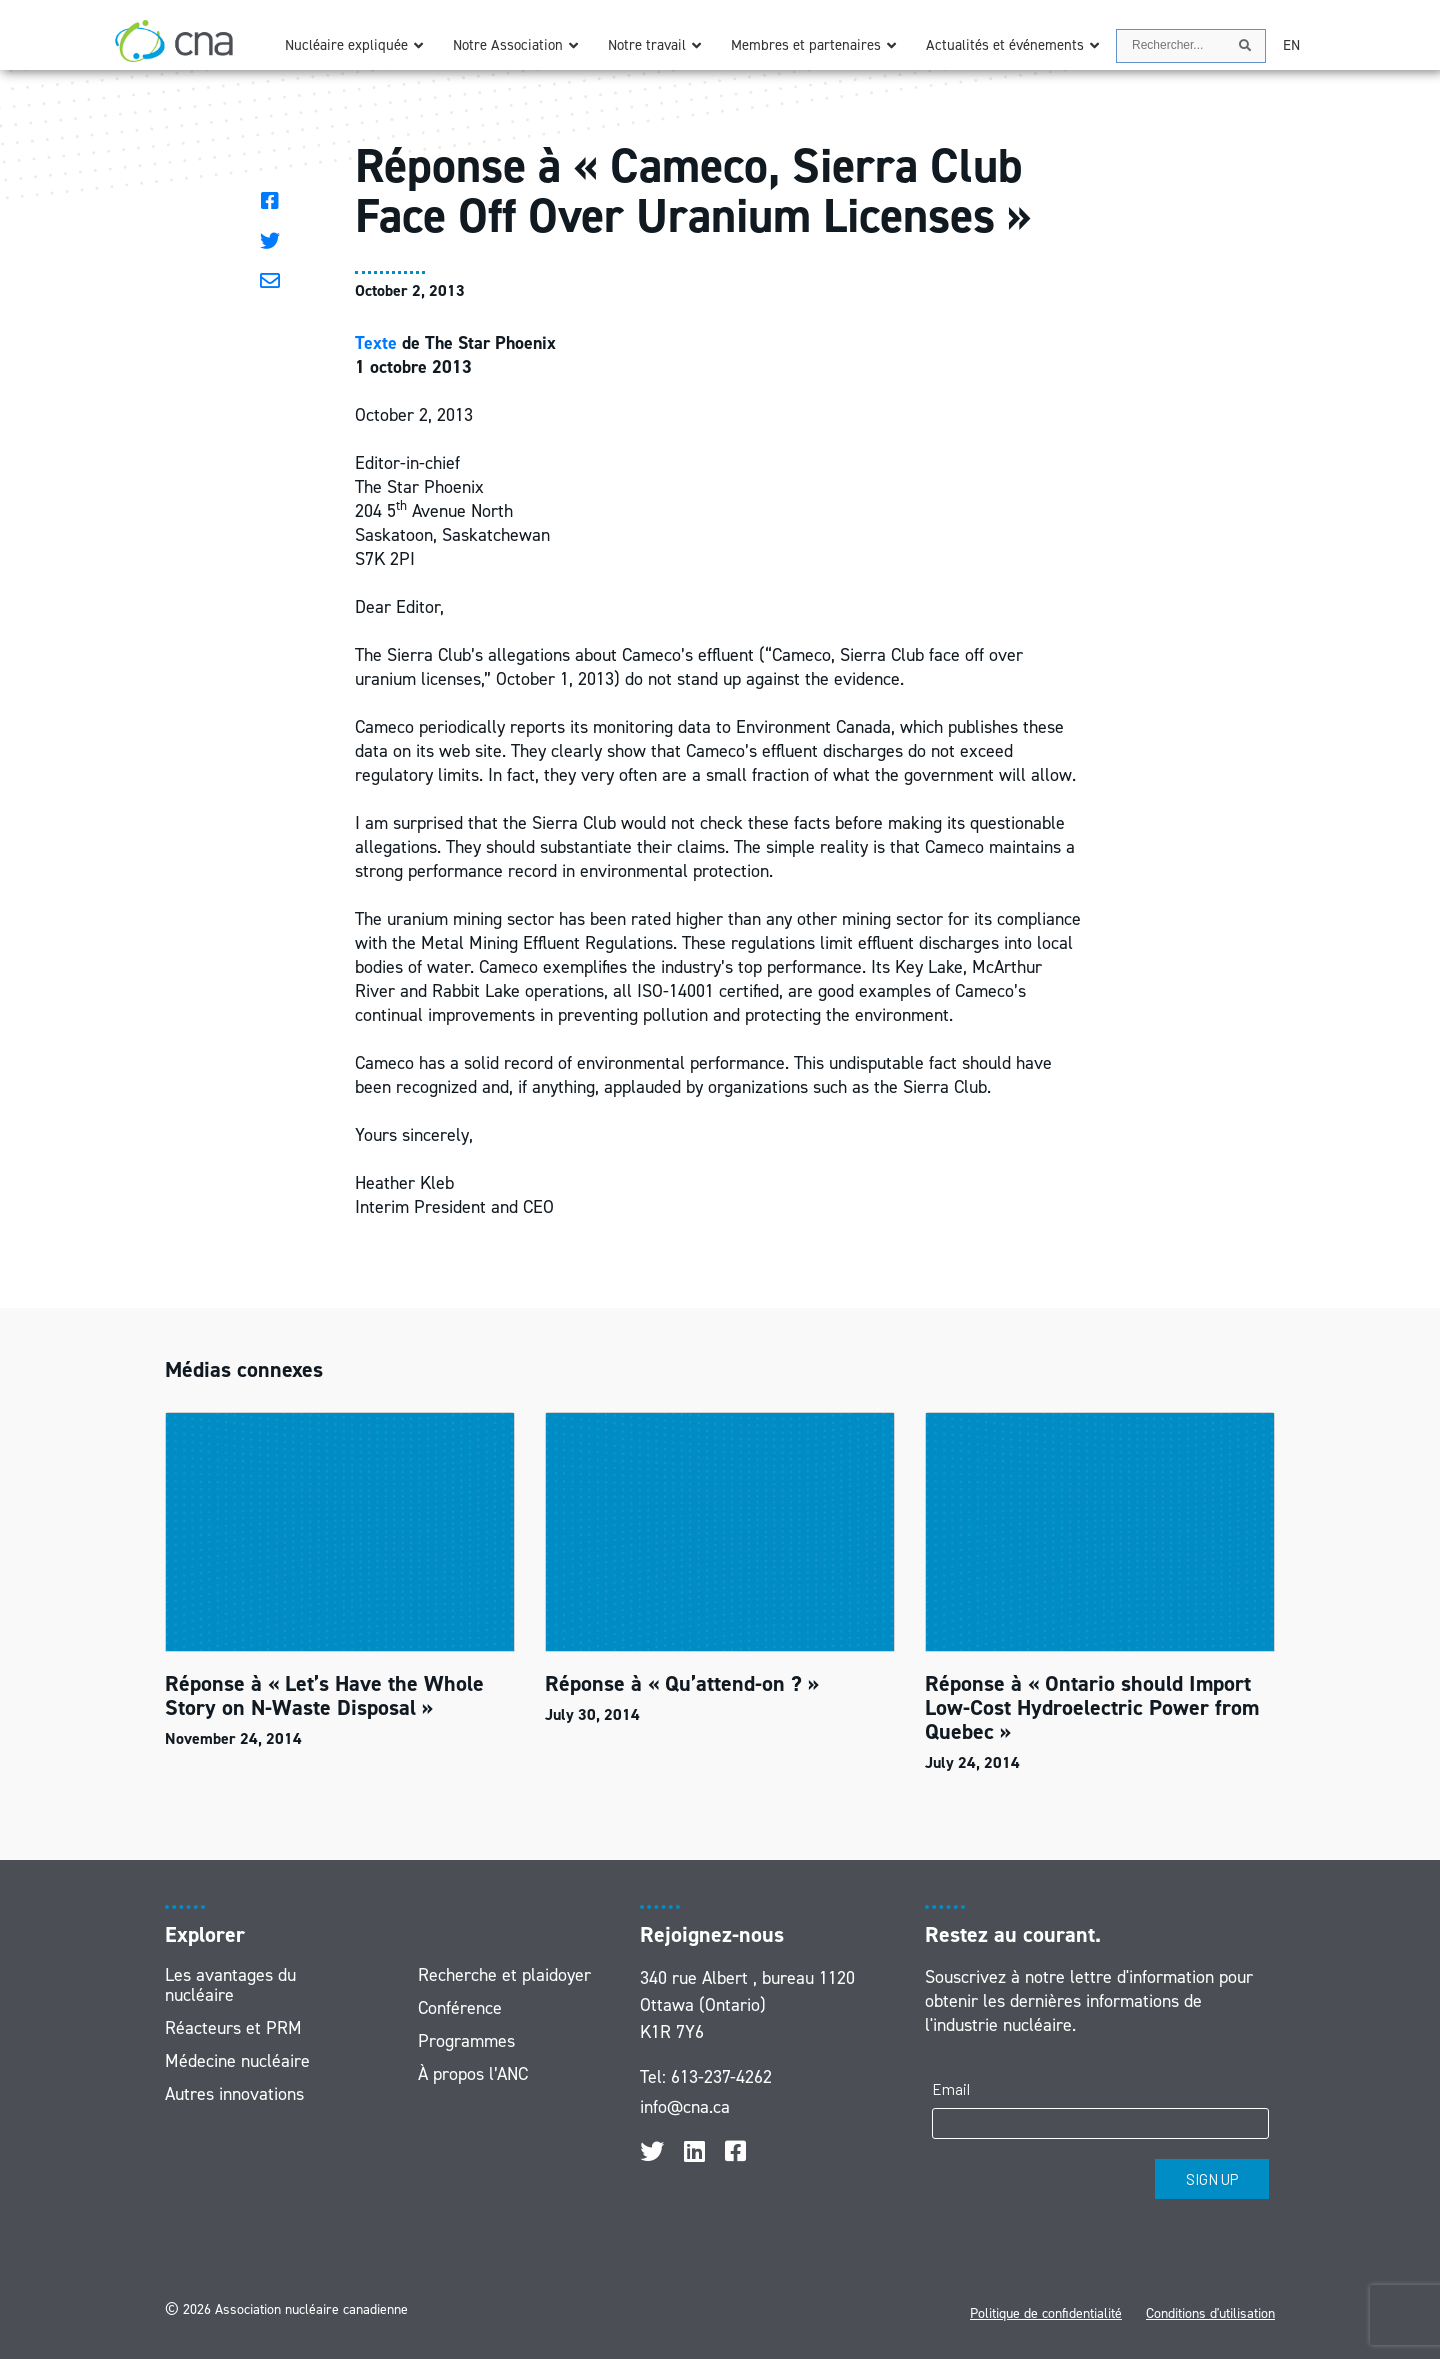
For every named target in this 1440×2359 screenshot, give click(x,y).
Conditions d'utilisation (1210, 2313)
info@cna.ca (685, 2107)
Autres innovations (234, 2094)
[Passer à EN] (1291, 45)
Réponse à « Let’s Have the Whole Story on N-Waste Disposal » (324, 1695)
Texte (376, 343)
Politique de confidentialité (1046, 2313)
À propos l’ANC (473, 2074)
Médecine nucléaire (237, 2061)
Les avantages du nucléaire (230, 1985)
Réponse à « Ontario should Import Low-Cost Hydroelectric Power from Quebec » (1092, 1707)
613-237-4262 (721, 2077)
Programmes (466, 2041)
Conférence (460, 2008)
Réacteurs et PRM (233, 2028)
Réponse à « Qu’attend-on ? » (682, 1683)
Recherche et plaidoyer (504, 1975)
